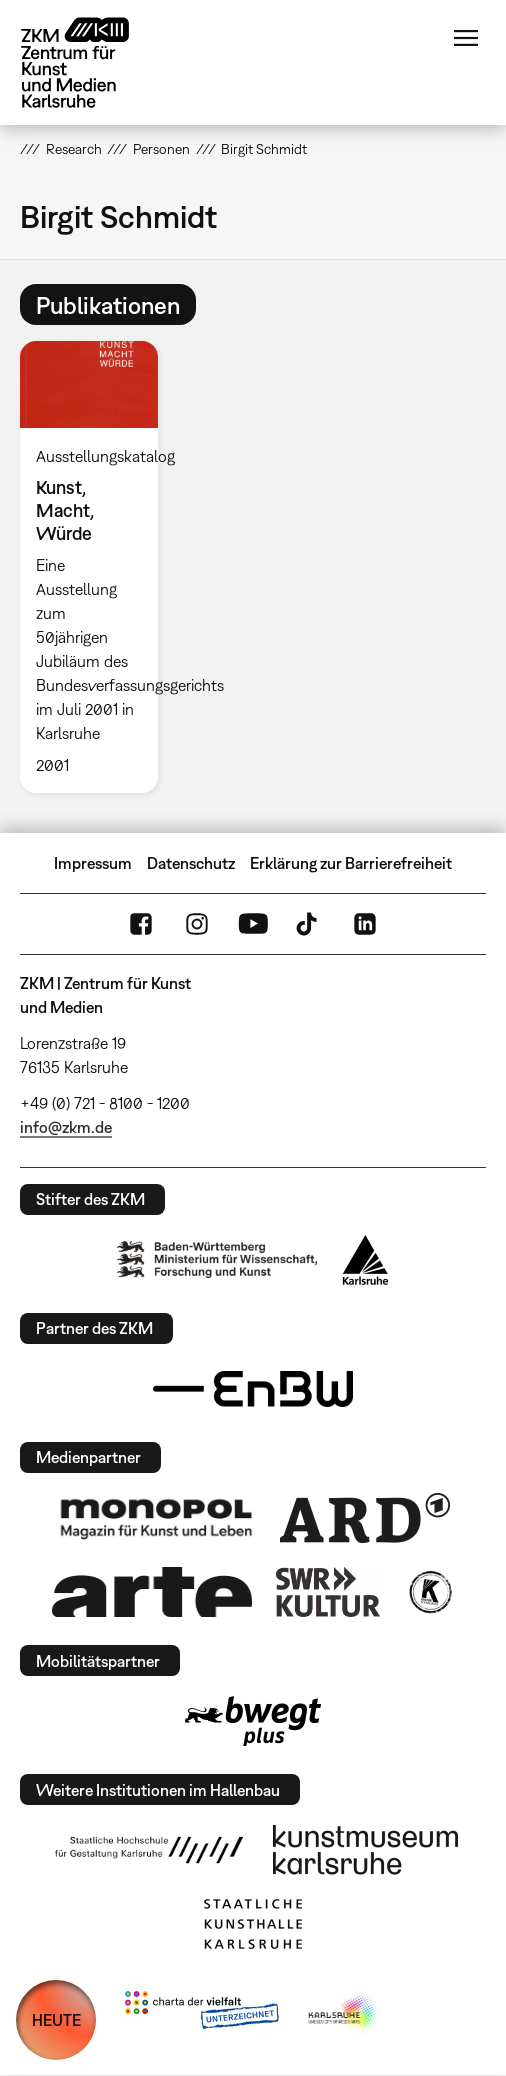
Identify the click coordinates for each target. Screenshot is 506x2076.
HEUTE (56, 2020)
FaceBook (141, 924)
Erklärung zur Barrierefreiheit (351, 863)
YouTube (253, 924)
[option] (97, 566)
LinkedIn (365, 924)
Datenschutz (191, 863)
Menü (466, 38)
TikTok (309, 924)
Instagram (197, 924)
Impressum (93, 863)
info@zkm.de (66, 1127)
